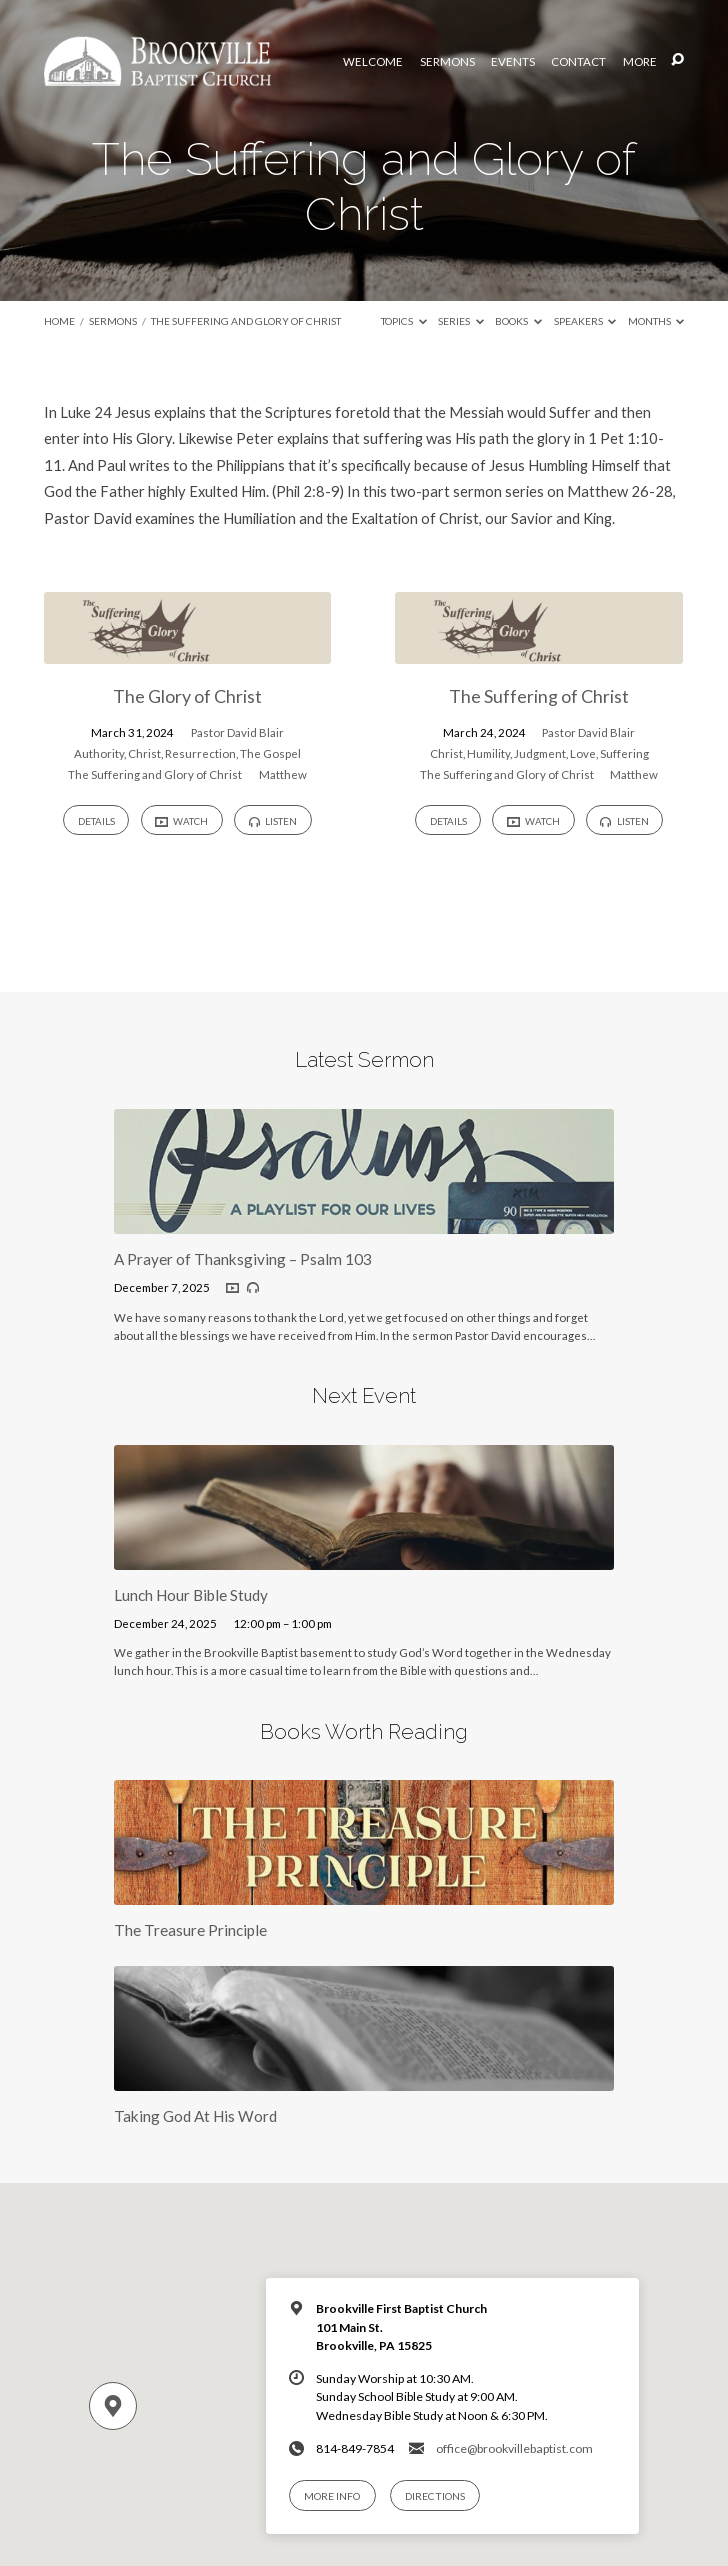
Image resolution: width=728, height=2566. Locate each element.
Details (96, 821)
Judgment (540, 753)
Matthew (283, 774)
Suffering (624, 753)
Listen (273, 821)
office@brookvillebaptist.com (514, 2448)
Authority (99, 753)
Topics (404, 321)
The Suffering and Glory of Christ (246, 321)
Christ (144, 753)
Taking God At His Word (195, 2116)
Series (461, 321)
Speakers (585, 321)
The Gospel (270, 753)
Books (518, 321)
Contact (578, 62)
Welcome (373, 62)
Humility (488, 753)
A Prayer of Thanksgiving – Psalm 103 (243, 1259)
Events (513, 62)
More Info (332, 2496)
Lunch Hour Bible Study (191, 1595)
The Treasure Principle (190, 1930)
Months (656, 321)
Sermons (447, 62)
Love (583, 753)
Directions (435, 2496)
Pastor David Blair (237, 732)
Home (59, 321)
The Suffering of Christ (539, 696)
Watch (181, 821)
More (640, 62)
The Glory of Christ (187, 696)
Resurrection (200, 753)
